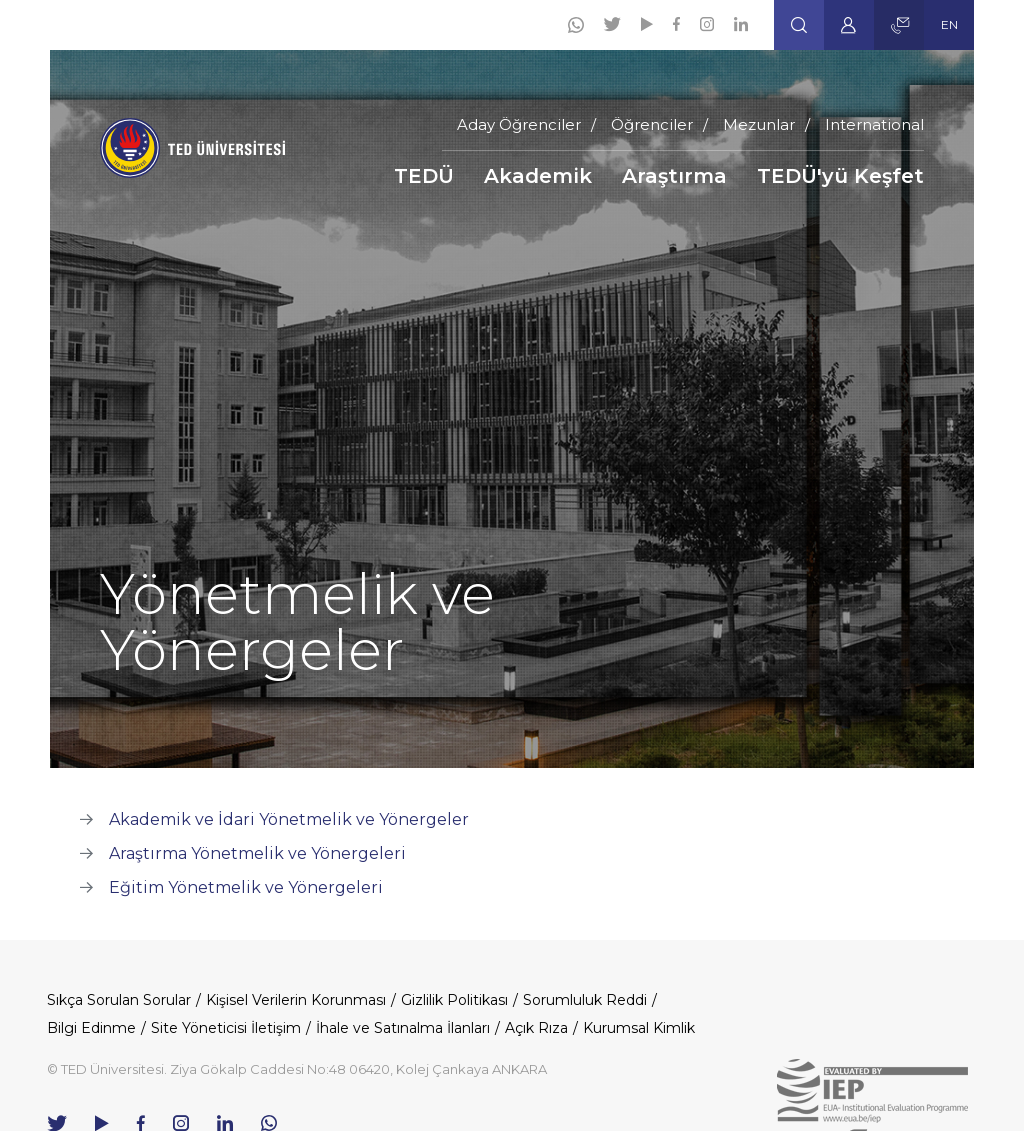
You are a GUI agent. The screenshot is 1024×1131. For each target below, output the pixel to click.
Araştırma (674, 176)
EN (949, 24)
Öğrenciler (652, 124)
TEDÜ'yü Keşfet (840, 176)
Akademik (538, 176)
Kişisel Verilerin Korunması (296, 1000)
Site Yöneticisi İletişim (226, 1028)
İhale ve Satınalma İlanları (403, 1028)
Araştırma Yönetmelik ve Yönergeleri (257, 853)
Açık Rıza (536, 1028)
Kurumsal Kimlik (639, 1028)
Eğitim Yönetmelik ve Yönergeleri (246, 887)
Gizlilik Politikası (454, 1000)
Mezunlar (759, 124)
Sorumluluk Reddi (585, 1000)
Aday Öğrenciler (519, 124)
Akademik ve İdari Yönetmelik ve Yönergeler (289, 819)
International (874, 124)
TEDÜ (424, 176)
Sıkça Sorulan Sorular (119, 1000)
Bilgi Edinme (91, 1028)
